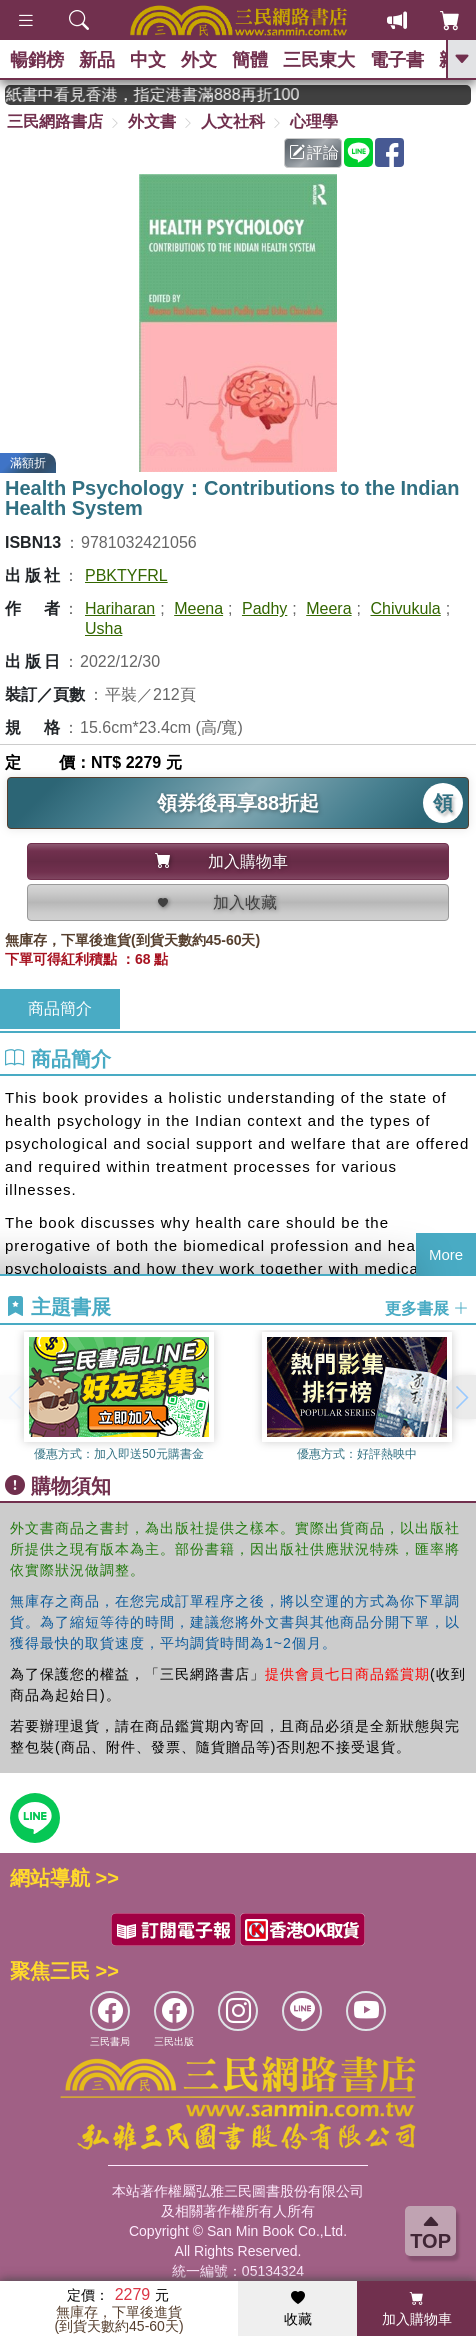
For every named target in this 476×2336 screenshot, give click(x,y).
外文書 (152, 121)
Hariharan (120, 608)
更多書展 (427, 1308)
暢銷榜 (37, 60)
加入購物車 (417, 2309)
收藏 (298, 2309)
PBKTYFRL (126, 575)
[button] (461, 1397)
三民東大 (319, 60)
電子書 (397, 60)
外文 (199, 60)
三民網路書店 (55, 121)
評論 (314, 152)
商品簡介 (60, 1008)
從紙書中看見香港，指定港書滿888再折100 (177, 94)
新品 (97, 60)
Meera (328, 608)
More (446, 1254)
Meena (198, 608)
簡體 (250, 60)
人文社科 (233, 121)
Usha (103, 628)
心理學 (314, 121)
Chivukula (405, 608)
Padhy (264, 608)
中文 (148, 60)
